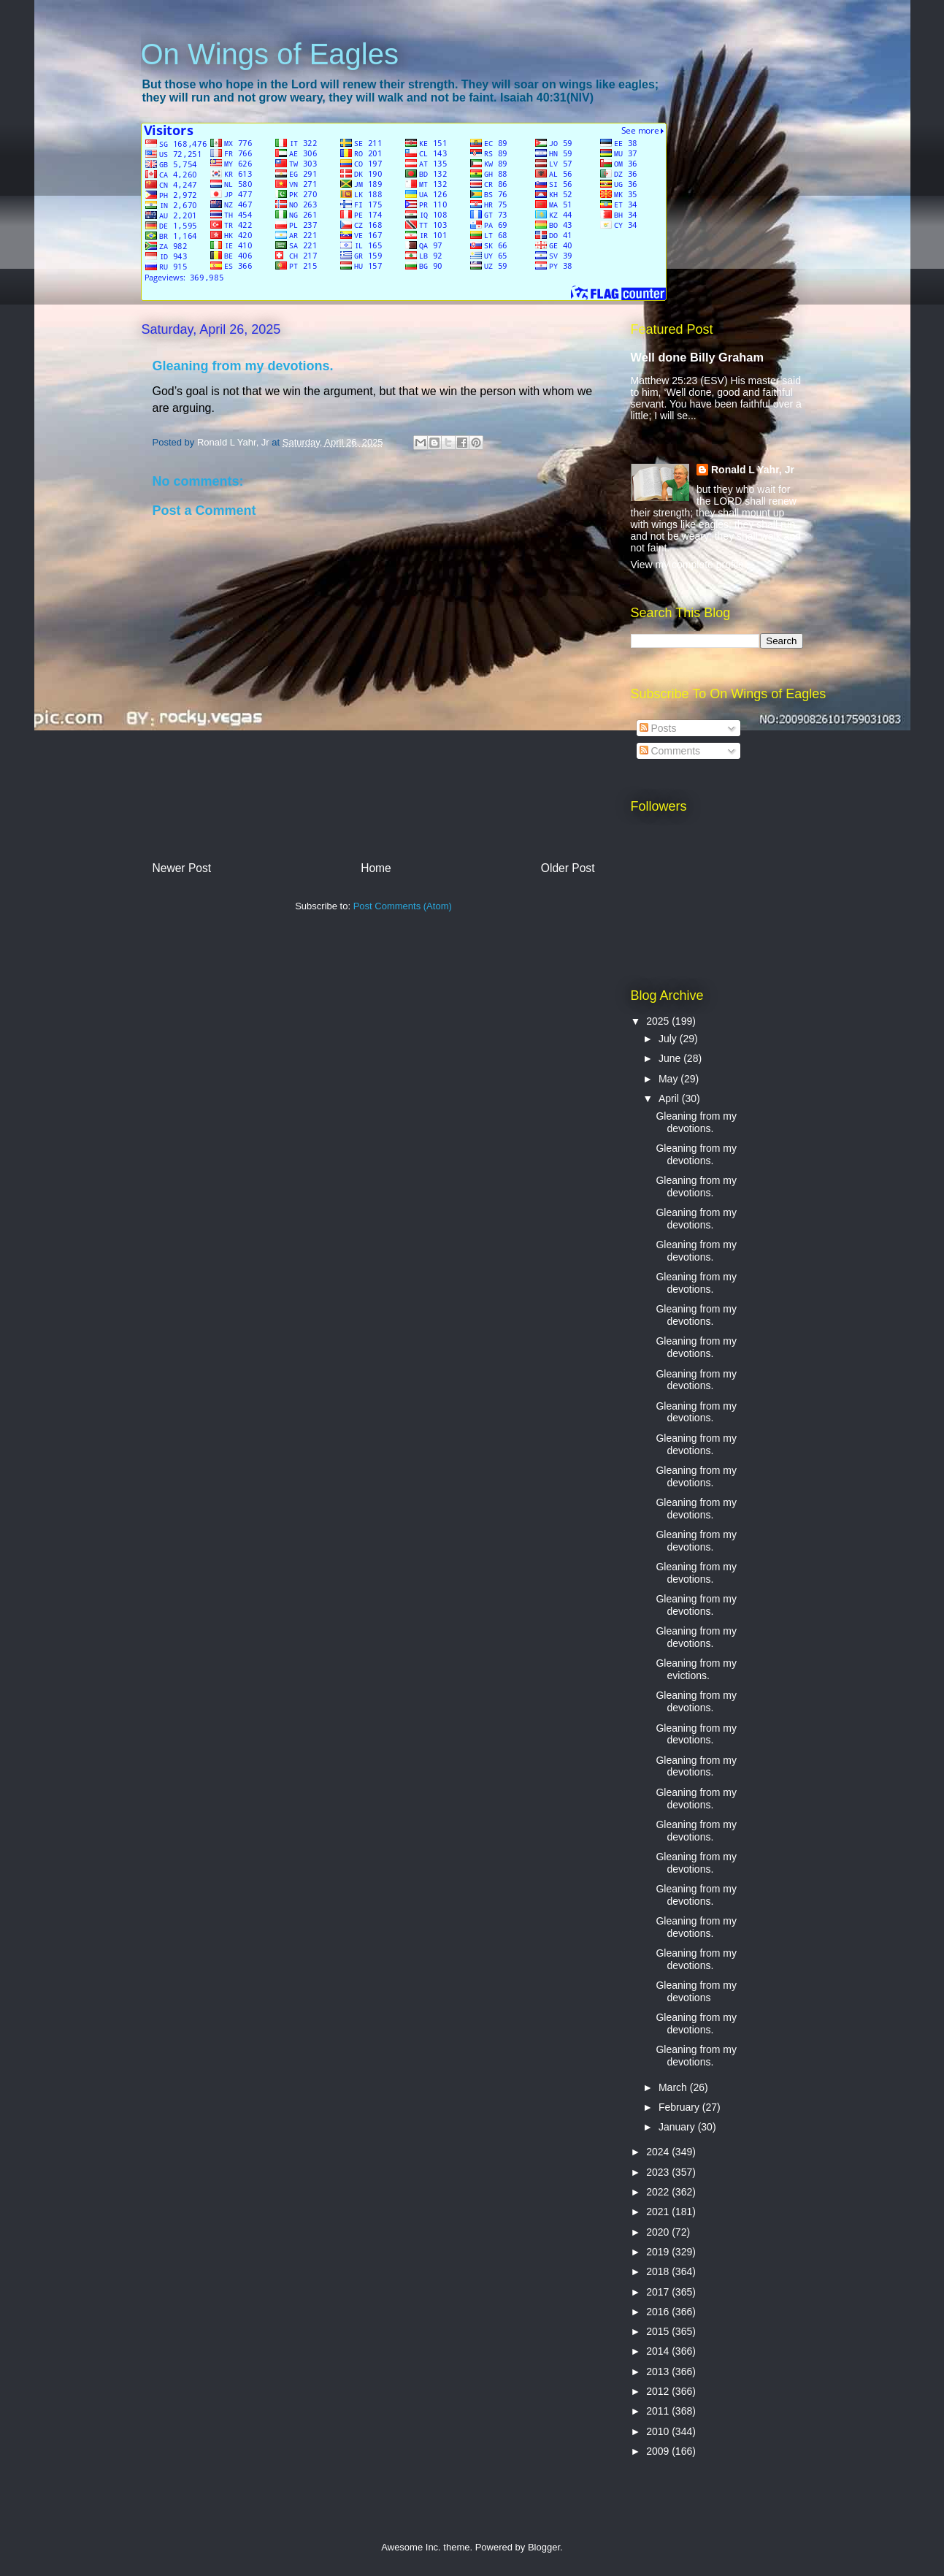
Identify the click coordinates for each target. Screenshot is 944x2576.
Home (376, 868)
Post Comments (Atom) (402, 906)
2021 (659, 2211)
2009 (659, 2451)
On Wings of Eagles (270, 54)
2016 (659, 2311)
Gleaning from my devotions (696, 1991)
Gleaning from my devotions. (696, 1122)
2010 (659, 2431)
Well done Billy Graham (697, 357)
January (678, 2127)
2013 (659, 2371)
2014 (659, 2351)
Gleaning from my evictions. (696, 1669)
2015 (659, 2331)
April (670, 1098)
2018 (659, 2271)
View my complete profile (687, 564)
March (674, 2087)
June (671, 1058)
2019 (659, 2252)
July (669, 1038)
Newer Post (182, 868)
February (680, 2107)
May (669, 1079)
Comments (670, 751)
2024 (659, 2152)
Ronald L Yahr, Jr (752, 469)
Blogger (544, 2547)
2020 (659, 2232)
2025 (659, 1021)
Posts (658, 728)
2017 (659, 2292)
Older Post (568, 868)
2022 (659, 2192)
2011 (659, 2411)
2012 (659, 2391)
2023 (659, 2172)
